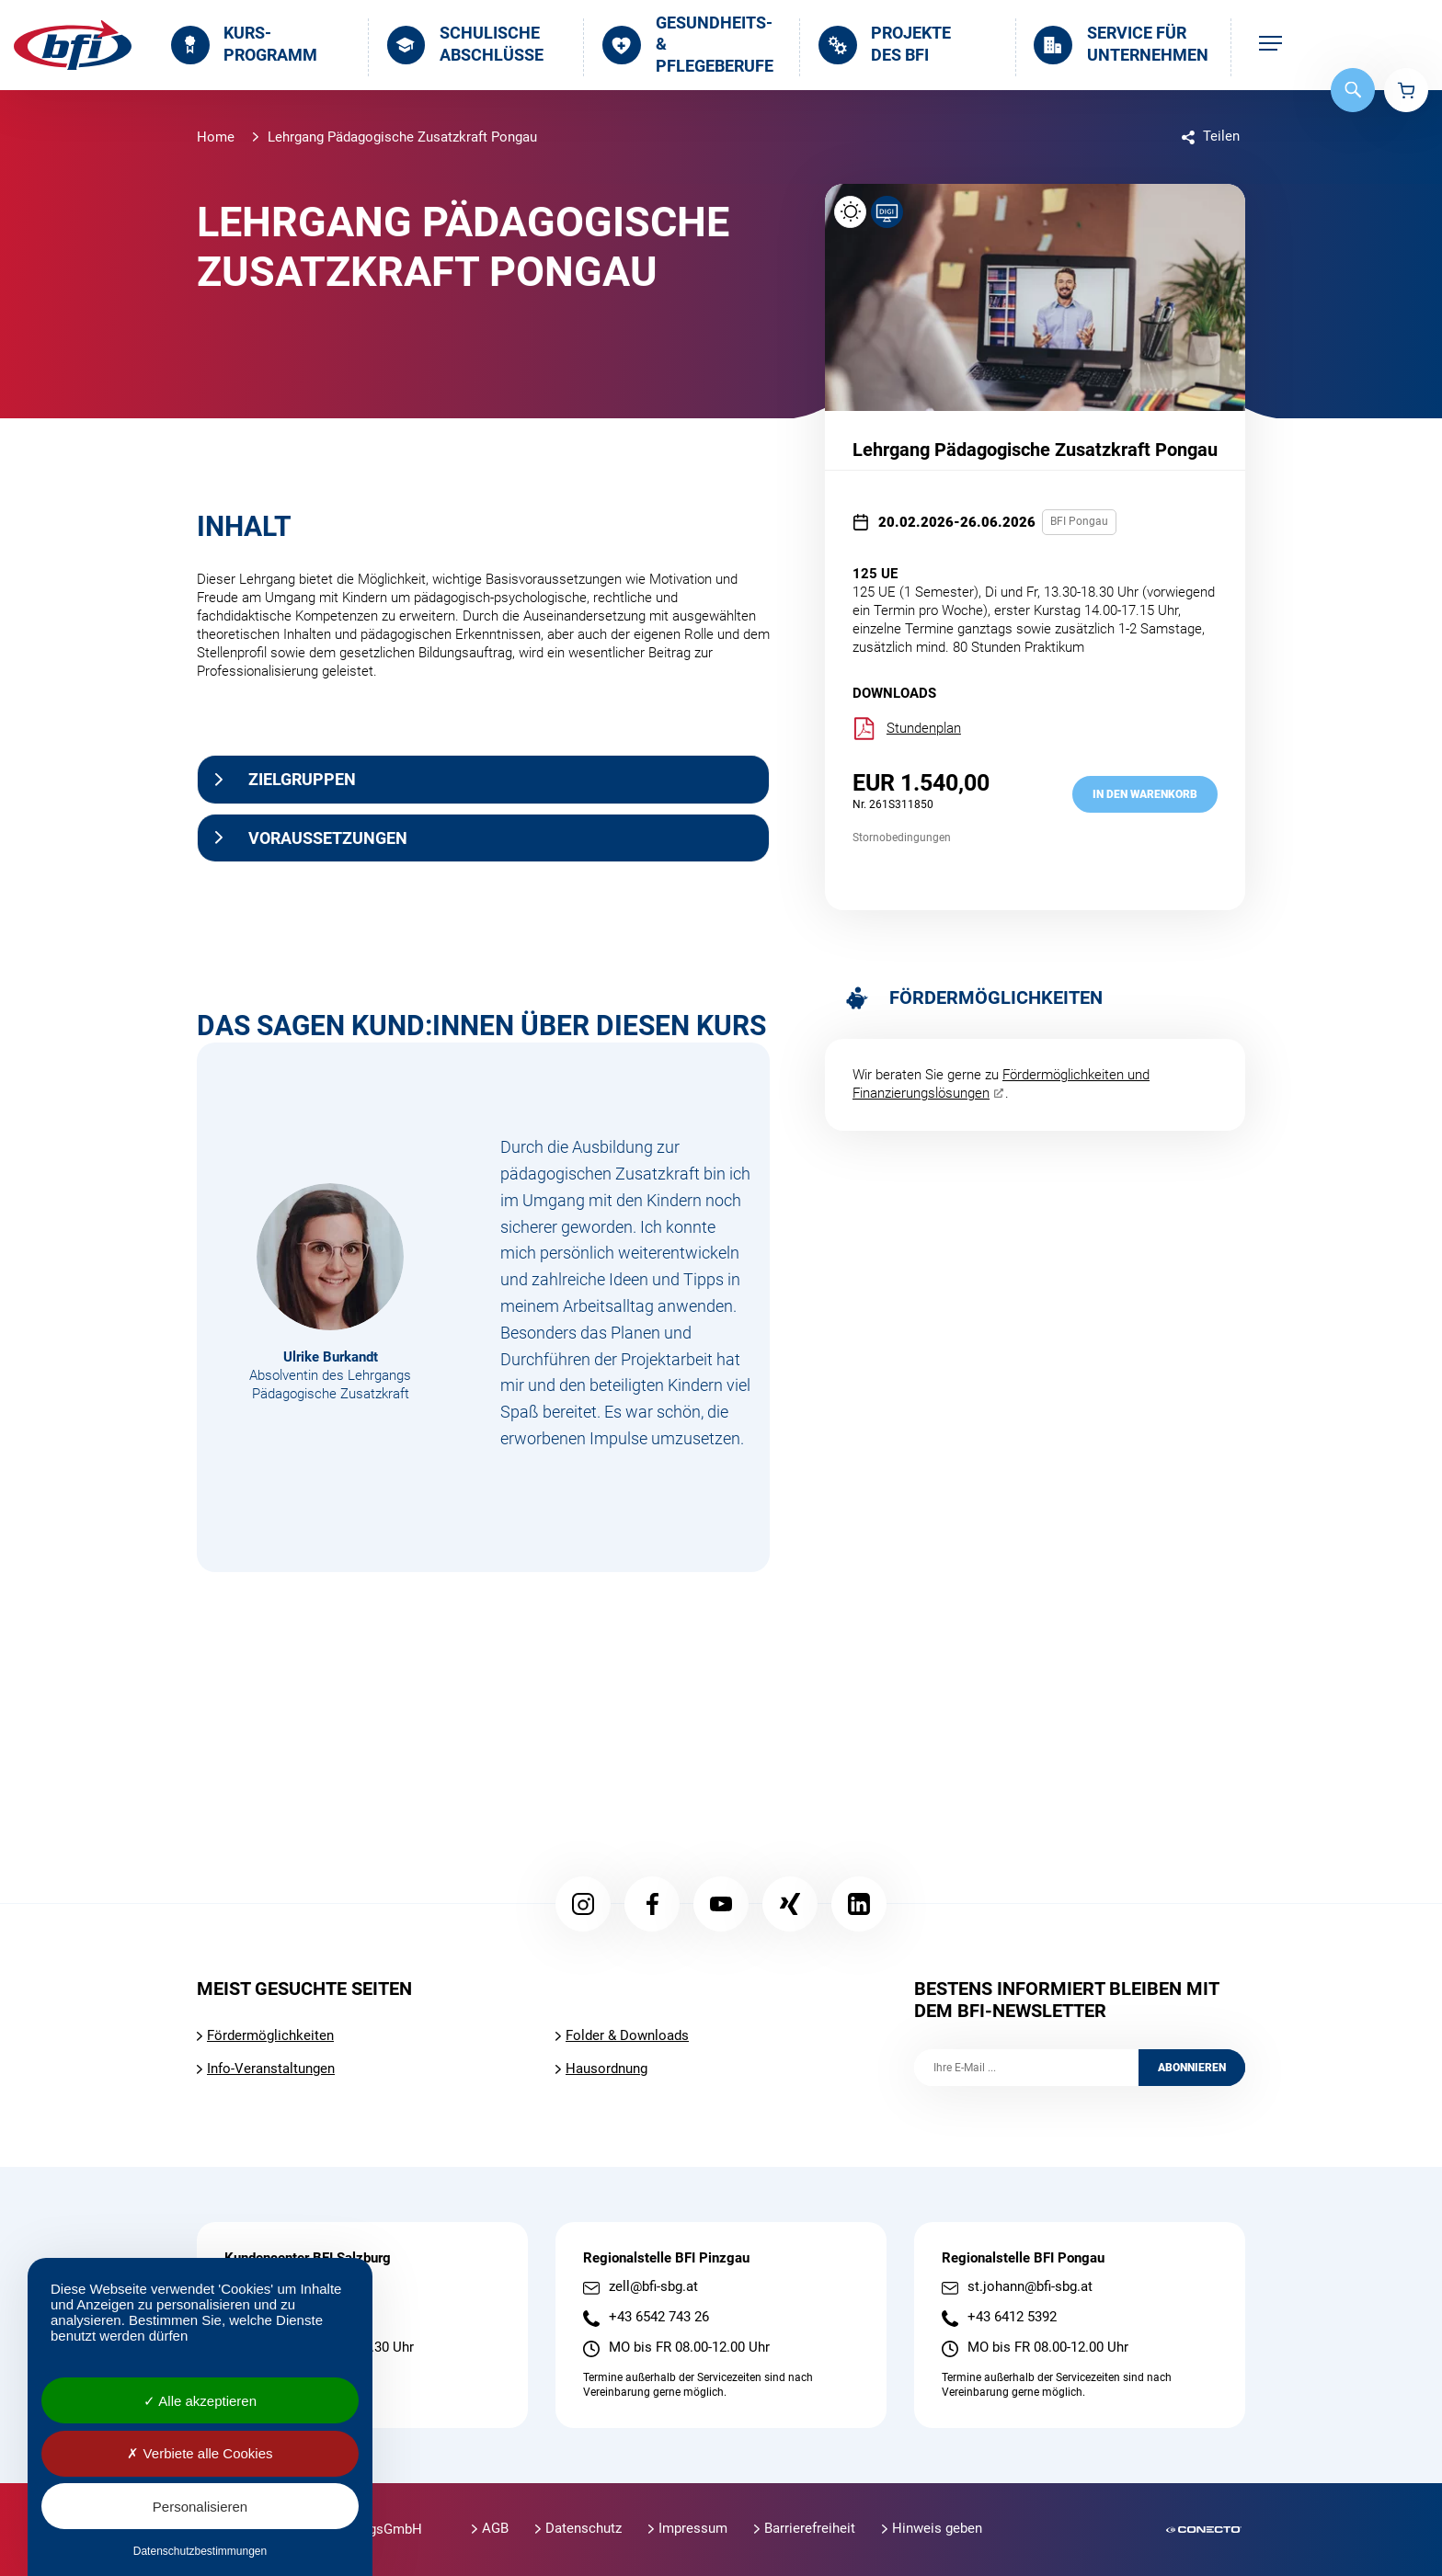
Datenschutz (583, 2528)
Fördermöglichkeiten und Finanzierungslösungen (1001, 1083)
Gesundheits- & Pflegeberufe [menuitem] (687, 44)
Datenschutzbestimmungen (200, 2551)
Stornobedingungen (902, 837)
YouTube (721, 1904)
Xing (790, 1904)
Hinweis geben (937, 2528)
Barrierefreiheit (809, 2528)
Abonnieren (1192, 2067)
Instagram (583, 1904)
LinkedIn (859, 1904)
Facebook (652, 1904)
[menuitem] (1270, 45)
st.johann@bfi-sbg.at (1030, 2287)
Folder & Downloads (627, 2035)
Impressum (692, 2528)
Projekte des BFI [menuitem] (884, 44)
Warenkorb (1406, 90)
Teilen (1221, 136)
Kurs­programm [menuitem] (244, 44)
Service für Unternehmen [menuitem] (1120, 44)
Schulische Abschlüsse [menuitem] (465, 44)
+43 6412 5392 (1012, 2317)
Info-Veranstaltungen (271, 2068)
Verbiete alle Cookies (199, 2453)
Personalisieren (200, 2506)
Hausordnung (606, 2068)
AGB (495, 2528)
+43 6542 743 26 (659, 2317)
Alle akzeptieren (200, 2401)
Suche (1353, 90)
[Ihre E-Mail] (1026, 2067)
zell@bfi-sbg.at (653, 2287)
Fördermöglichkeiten (270, 2035)
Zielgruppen (302, 779)
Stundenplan (907, 728)
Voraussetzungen (327, 838)
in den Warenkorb (1145, 794)
